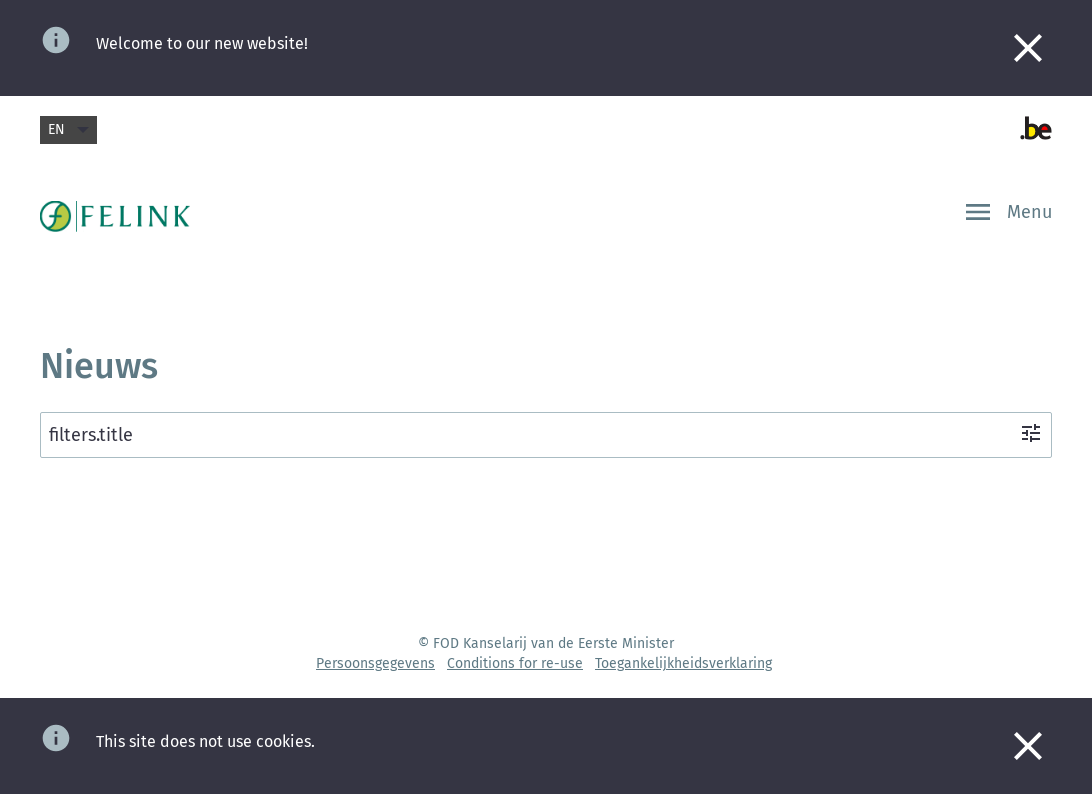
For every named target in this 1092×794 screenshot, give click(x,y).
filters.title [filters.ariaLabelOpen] (546, 433)
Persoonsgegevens (375, 663)
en (68, 130)
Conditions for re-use (515, 663)
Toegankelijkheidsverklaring (683, 663)
